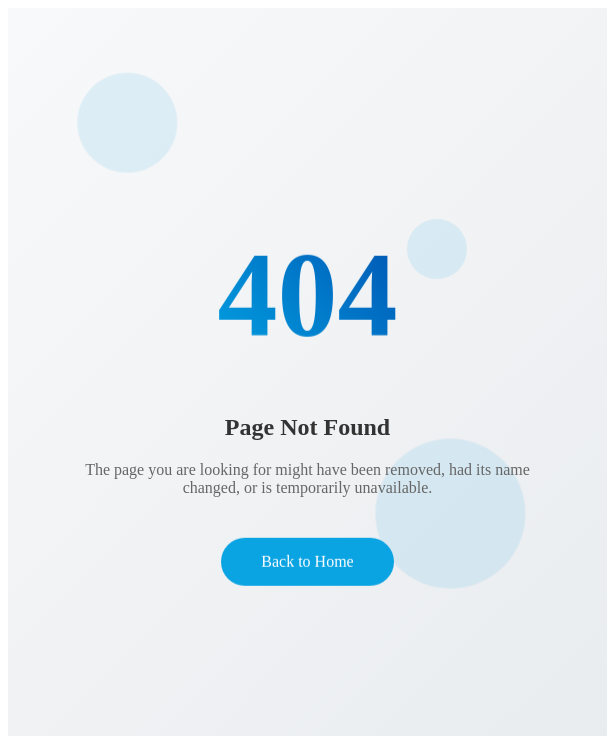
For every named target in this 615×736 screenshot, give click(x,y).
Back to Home (307, 562)
